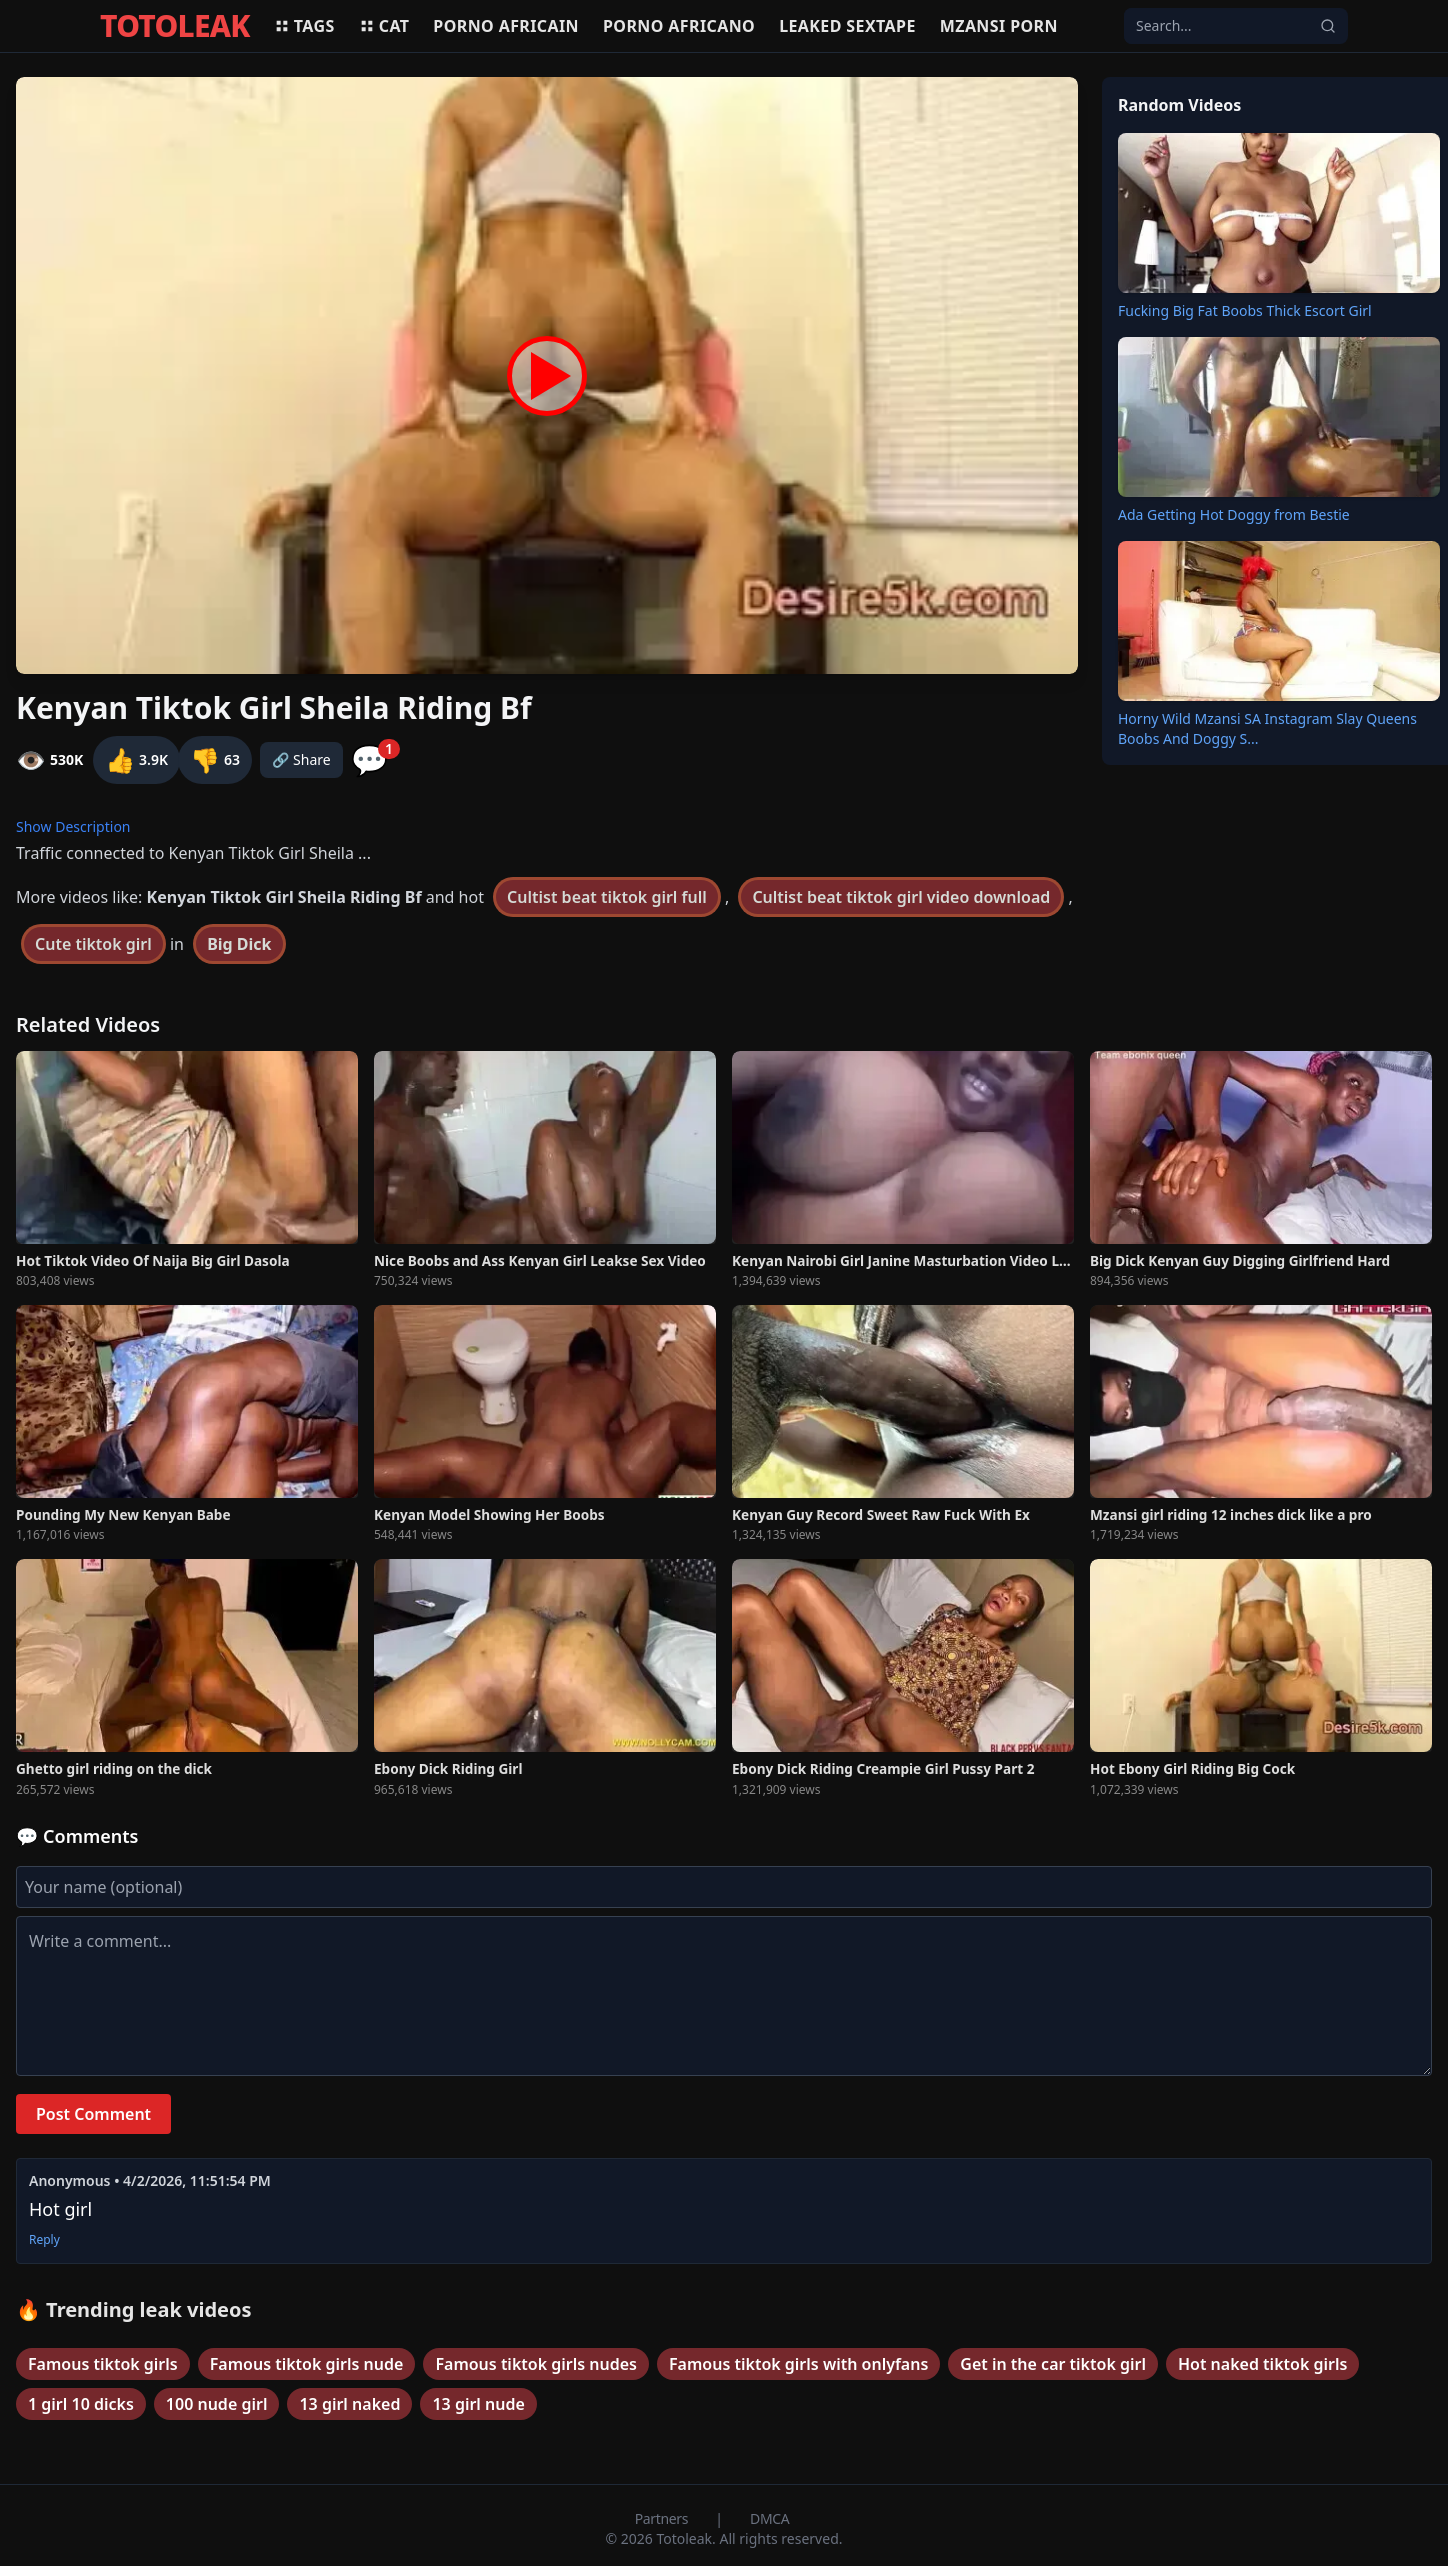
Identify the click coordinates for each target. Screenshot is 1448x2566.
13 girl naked (349, 2404)
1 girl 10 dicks (81, 2404)
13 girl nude (478, 2404)
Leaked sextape (847, 26)
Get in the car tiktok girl (1053, 2364)
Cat (384, 26)
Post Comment (93, 2114)
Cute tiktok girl (93, 944)
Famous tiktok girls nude (307, 2364)
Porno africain (506, 26)
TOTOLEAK (175, 26)
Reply (44, 2240)
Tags (304, 26)
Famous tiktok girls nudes (536, 2364)
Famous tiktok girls (103, 2364)
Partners (663, 2518)
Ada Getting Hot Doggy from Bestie (1234, 514)
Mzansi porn (999, 26)
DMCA (769, 2518)
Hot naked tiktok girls (1262, 2364)
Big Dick (239, 944)
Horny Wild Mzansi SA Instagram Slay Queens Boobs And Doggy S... (1267, 728)
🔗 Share (301, 759)
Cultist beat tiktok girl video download (901, 897)
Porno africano (679, 26)
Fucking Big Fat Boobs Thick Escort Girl (1245, 310)
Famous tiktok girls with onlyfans (798, 2364)
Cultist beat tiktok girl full (607, 897)
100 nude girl (217, 2404)
